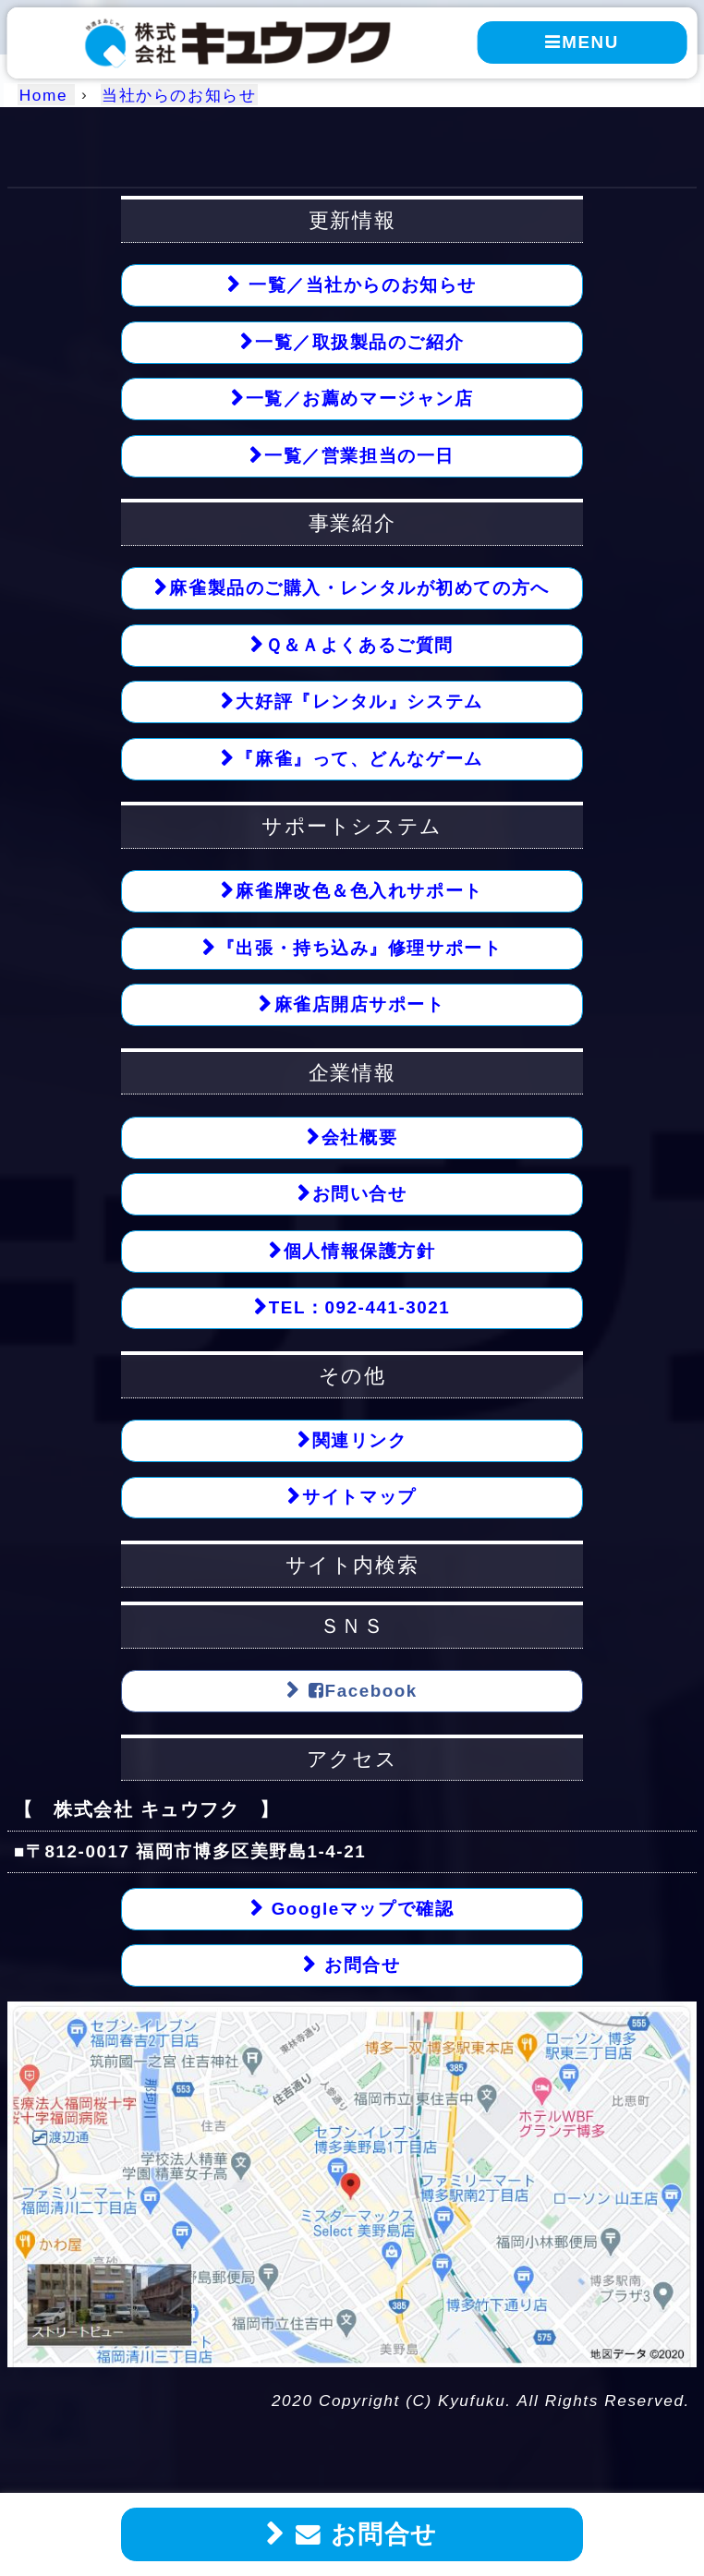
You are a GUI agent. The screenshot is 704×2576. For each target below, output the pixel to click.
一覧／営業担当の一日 (359, 456)
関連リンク (359, 1440)
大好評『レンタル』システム (359, 701)
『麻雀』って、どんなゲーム (359, 758)
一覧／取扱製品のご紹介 (359, 342)
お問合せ (362, 2534)
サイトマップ (359, 1496)
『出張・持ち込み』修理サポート (360, 948)
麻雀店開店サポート (359, 1004)
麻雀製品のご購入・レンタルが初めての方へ (359, 588)
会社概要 (359, 1137)
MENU (582, 42)
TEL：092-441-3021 (360, 1307)
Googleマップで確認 (359, 1908)
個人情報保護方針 (360, 1251)
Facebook (359, 1691)
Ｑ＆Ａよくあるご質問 (359, 645)
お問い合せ (359, 1193)
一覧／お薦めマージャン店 (360, 398)
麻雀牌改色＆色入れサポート (359, 891)
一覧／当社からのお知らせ (359, 285)
